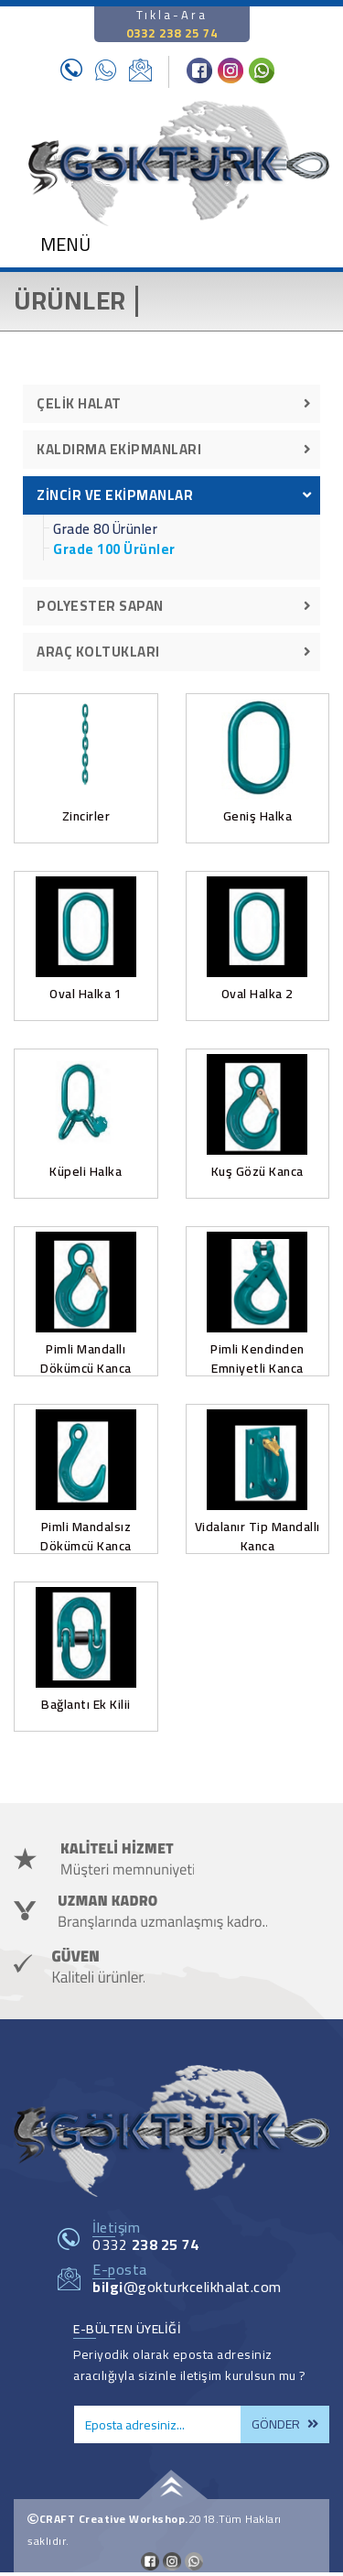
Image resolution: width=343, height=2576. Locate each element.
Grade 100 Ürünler (114, 549)
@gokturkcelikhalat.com (187, 2286)
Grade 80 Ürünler (105, 529)
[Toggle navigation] (54, 249)
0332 (145, 2244)
